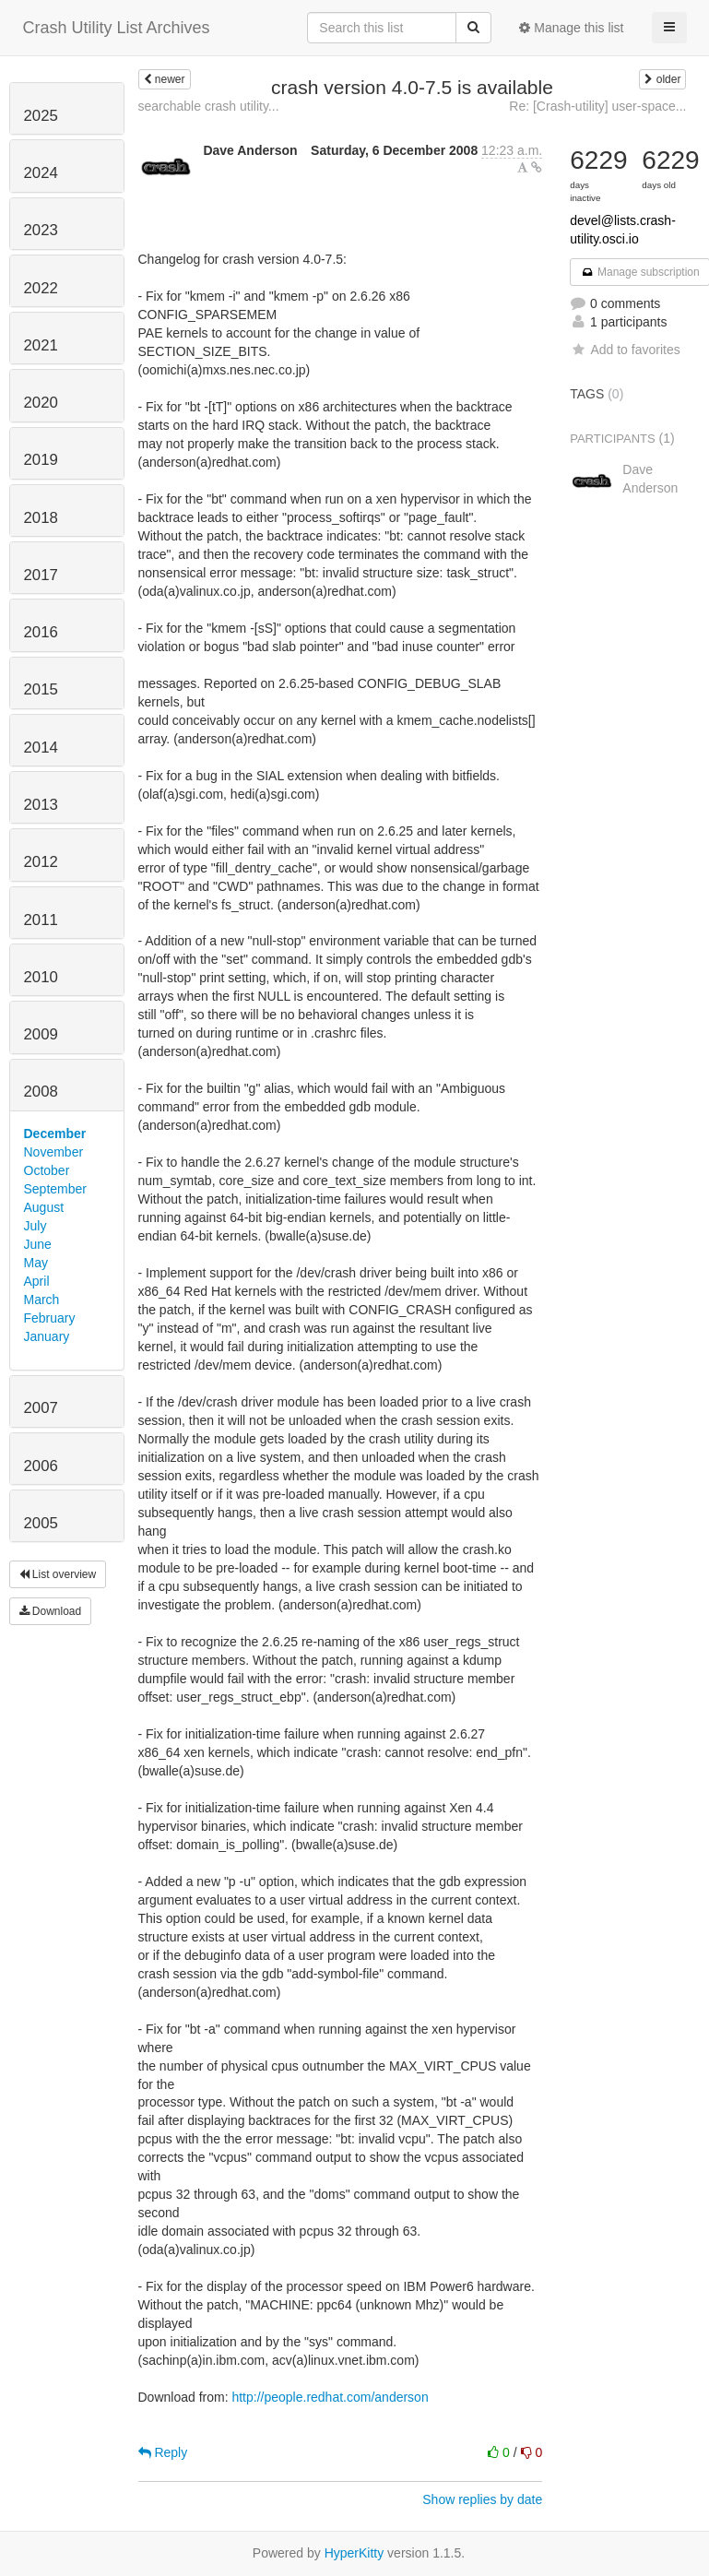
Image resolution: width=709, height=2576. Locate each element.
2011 (41, 920)
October (47, 1170)
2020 (41, 402)
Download (50, 1611)
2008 (41, 1091)
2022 (41, 288)
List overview (58, 1574)
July (35, 1225)
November (54, 1152)
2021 (41, 345)
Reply (163, 2452)
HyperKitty (354, 2553)
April (37, 1281)
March (42, 1299)
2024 (41, 173)
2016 (41, 632)
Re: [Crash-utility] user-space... (597, 106)
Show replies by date (482, 2499)
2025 (41, 116)
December (55, 1133)
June (38, 1244)
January (47, 1336)
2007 (41, 1408)
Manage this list (571, 27)
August (44, 1207)
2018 (41, 518)
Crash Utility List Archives (116, 27)
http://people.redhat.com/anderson (329, 2397)
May (36, 1262)
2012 (41, 862)
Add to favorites (624, 349)
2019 (41, 460)
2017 (41, 575)
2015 (41, 689)
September (55, 1188)
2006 (41, 1466)
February (50, 1318)
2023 (41, 230)
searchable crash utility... (208, 106)
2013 (41, 804)
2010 (41, 977)
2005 (41, 1523)
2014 (41, 747)
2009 (41, 1034)
